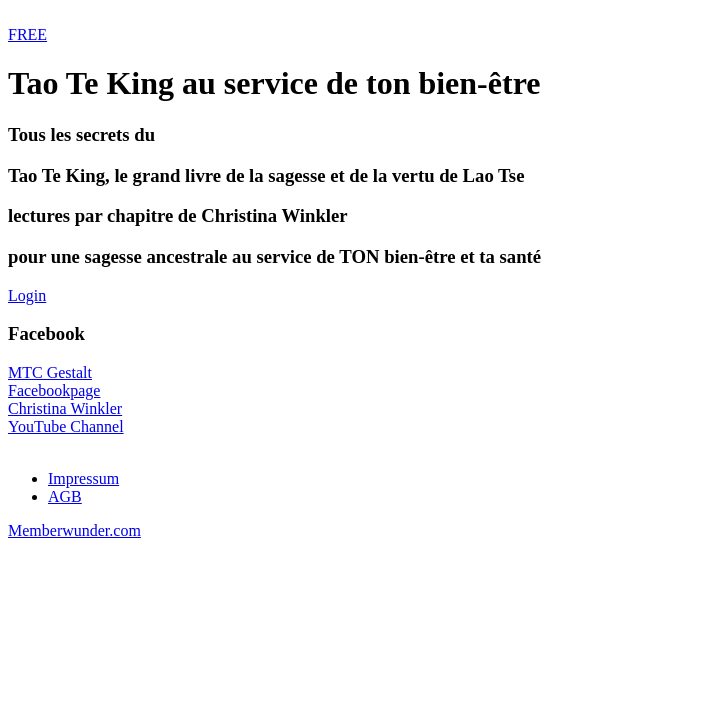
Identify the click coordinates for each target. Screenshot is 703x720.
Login (27, 295)
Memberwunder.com (74, 530)
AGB (65, 496)
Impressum (83, 478)
